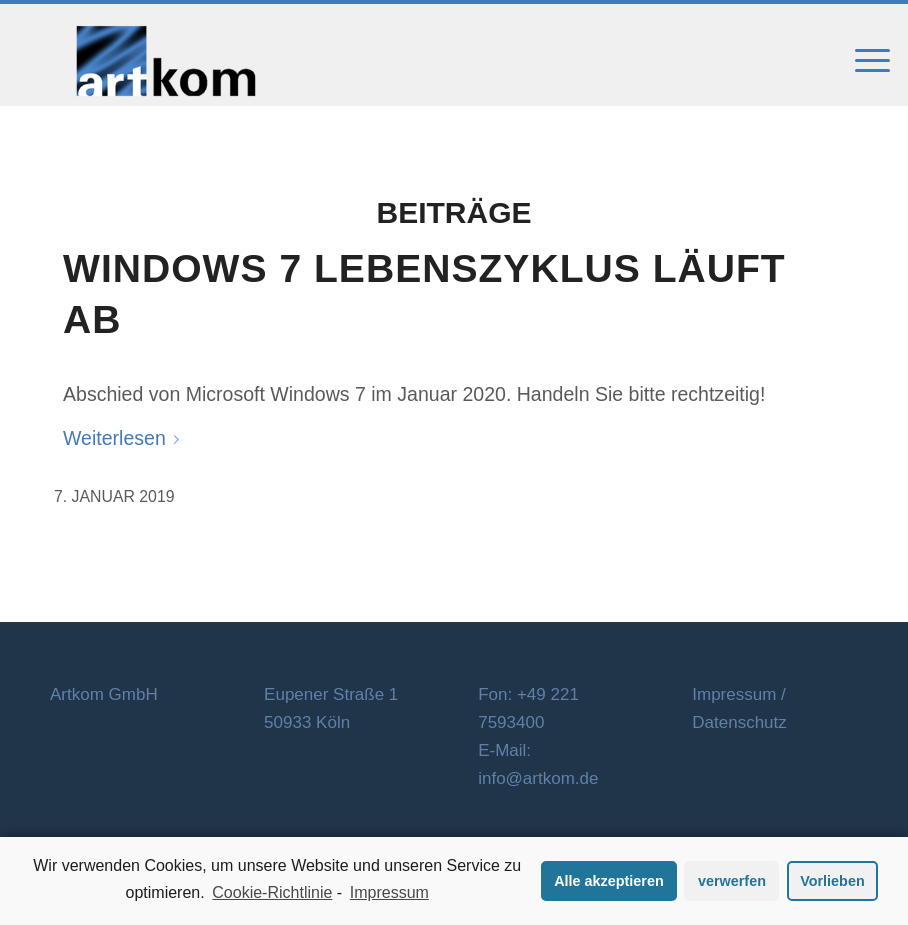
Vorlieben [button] (832, 881)
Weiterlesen (125, 438)
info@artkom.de (538, 778)
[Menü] (862, 61)
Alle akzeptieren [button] (609, 881)
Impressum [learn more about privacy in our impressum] (389, 892)
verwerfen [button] (732, 881)
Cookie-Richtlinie (272, 892)
